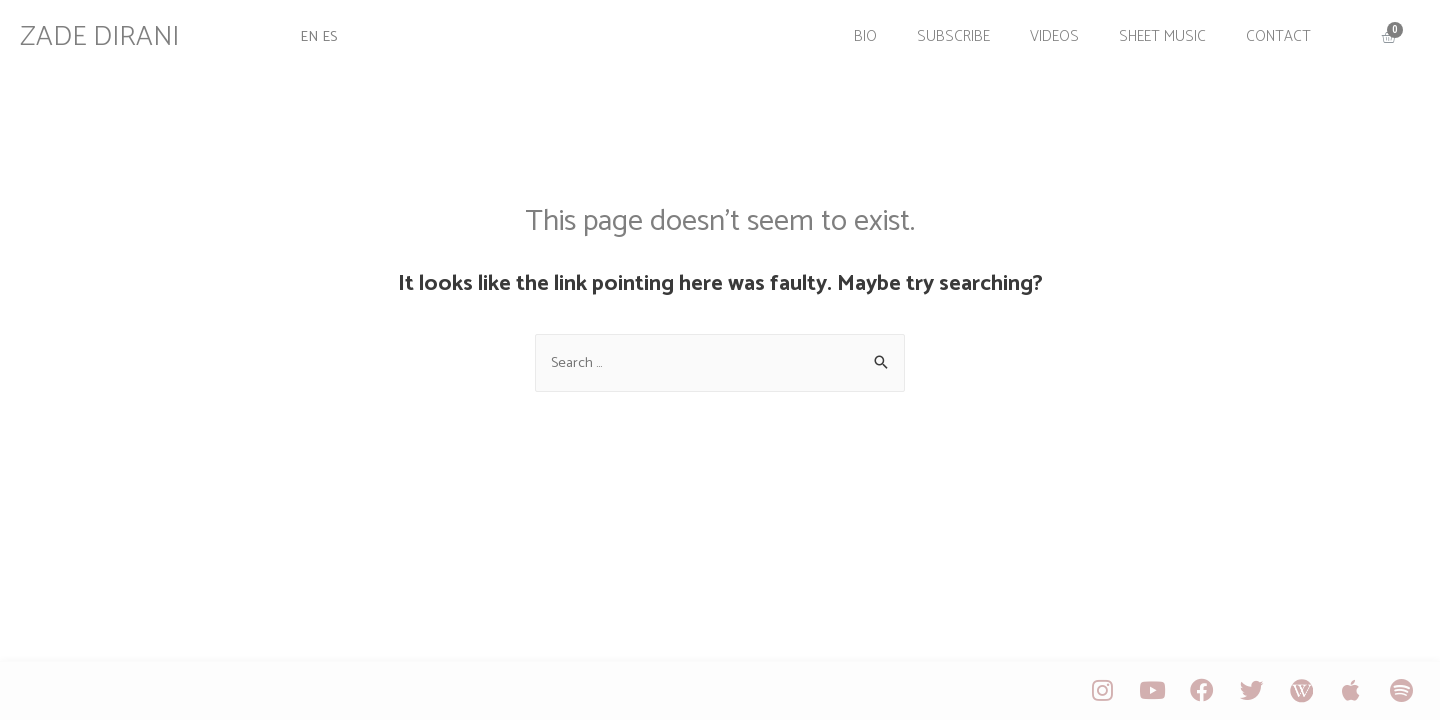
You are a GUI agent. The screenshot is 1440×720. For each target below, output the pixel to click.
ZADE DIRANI (109, 33)
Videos (1045, 32)
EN (315, 32)
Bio (856, 32)
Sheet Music (1153, 32)
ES (337, 32)
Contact (1269, 32)
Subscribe (944, 32)
